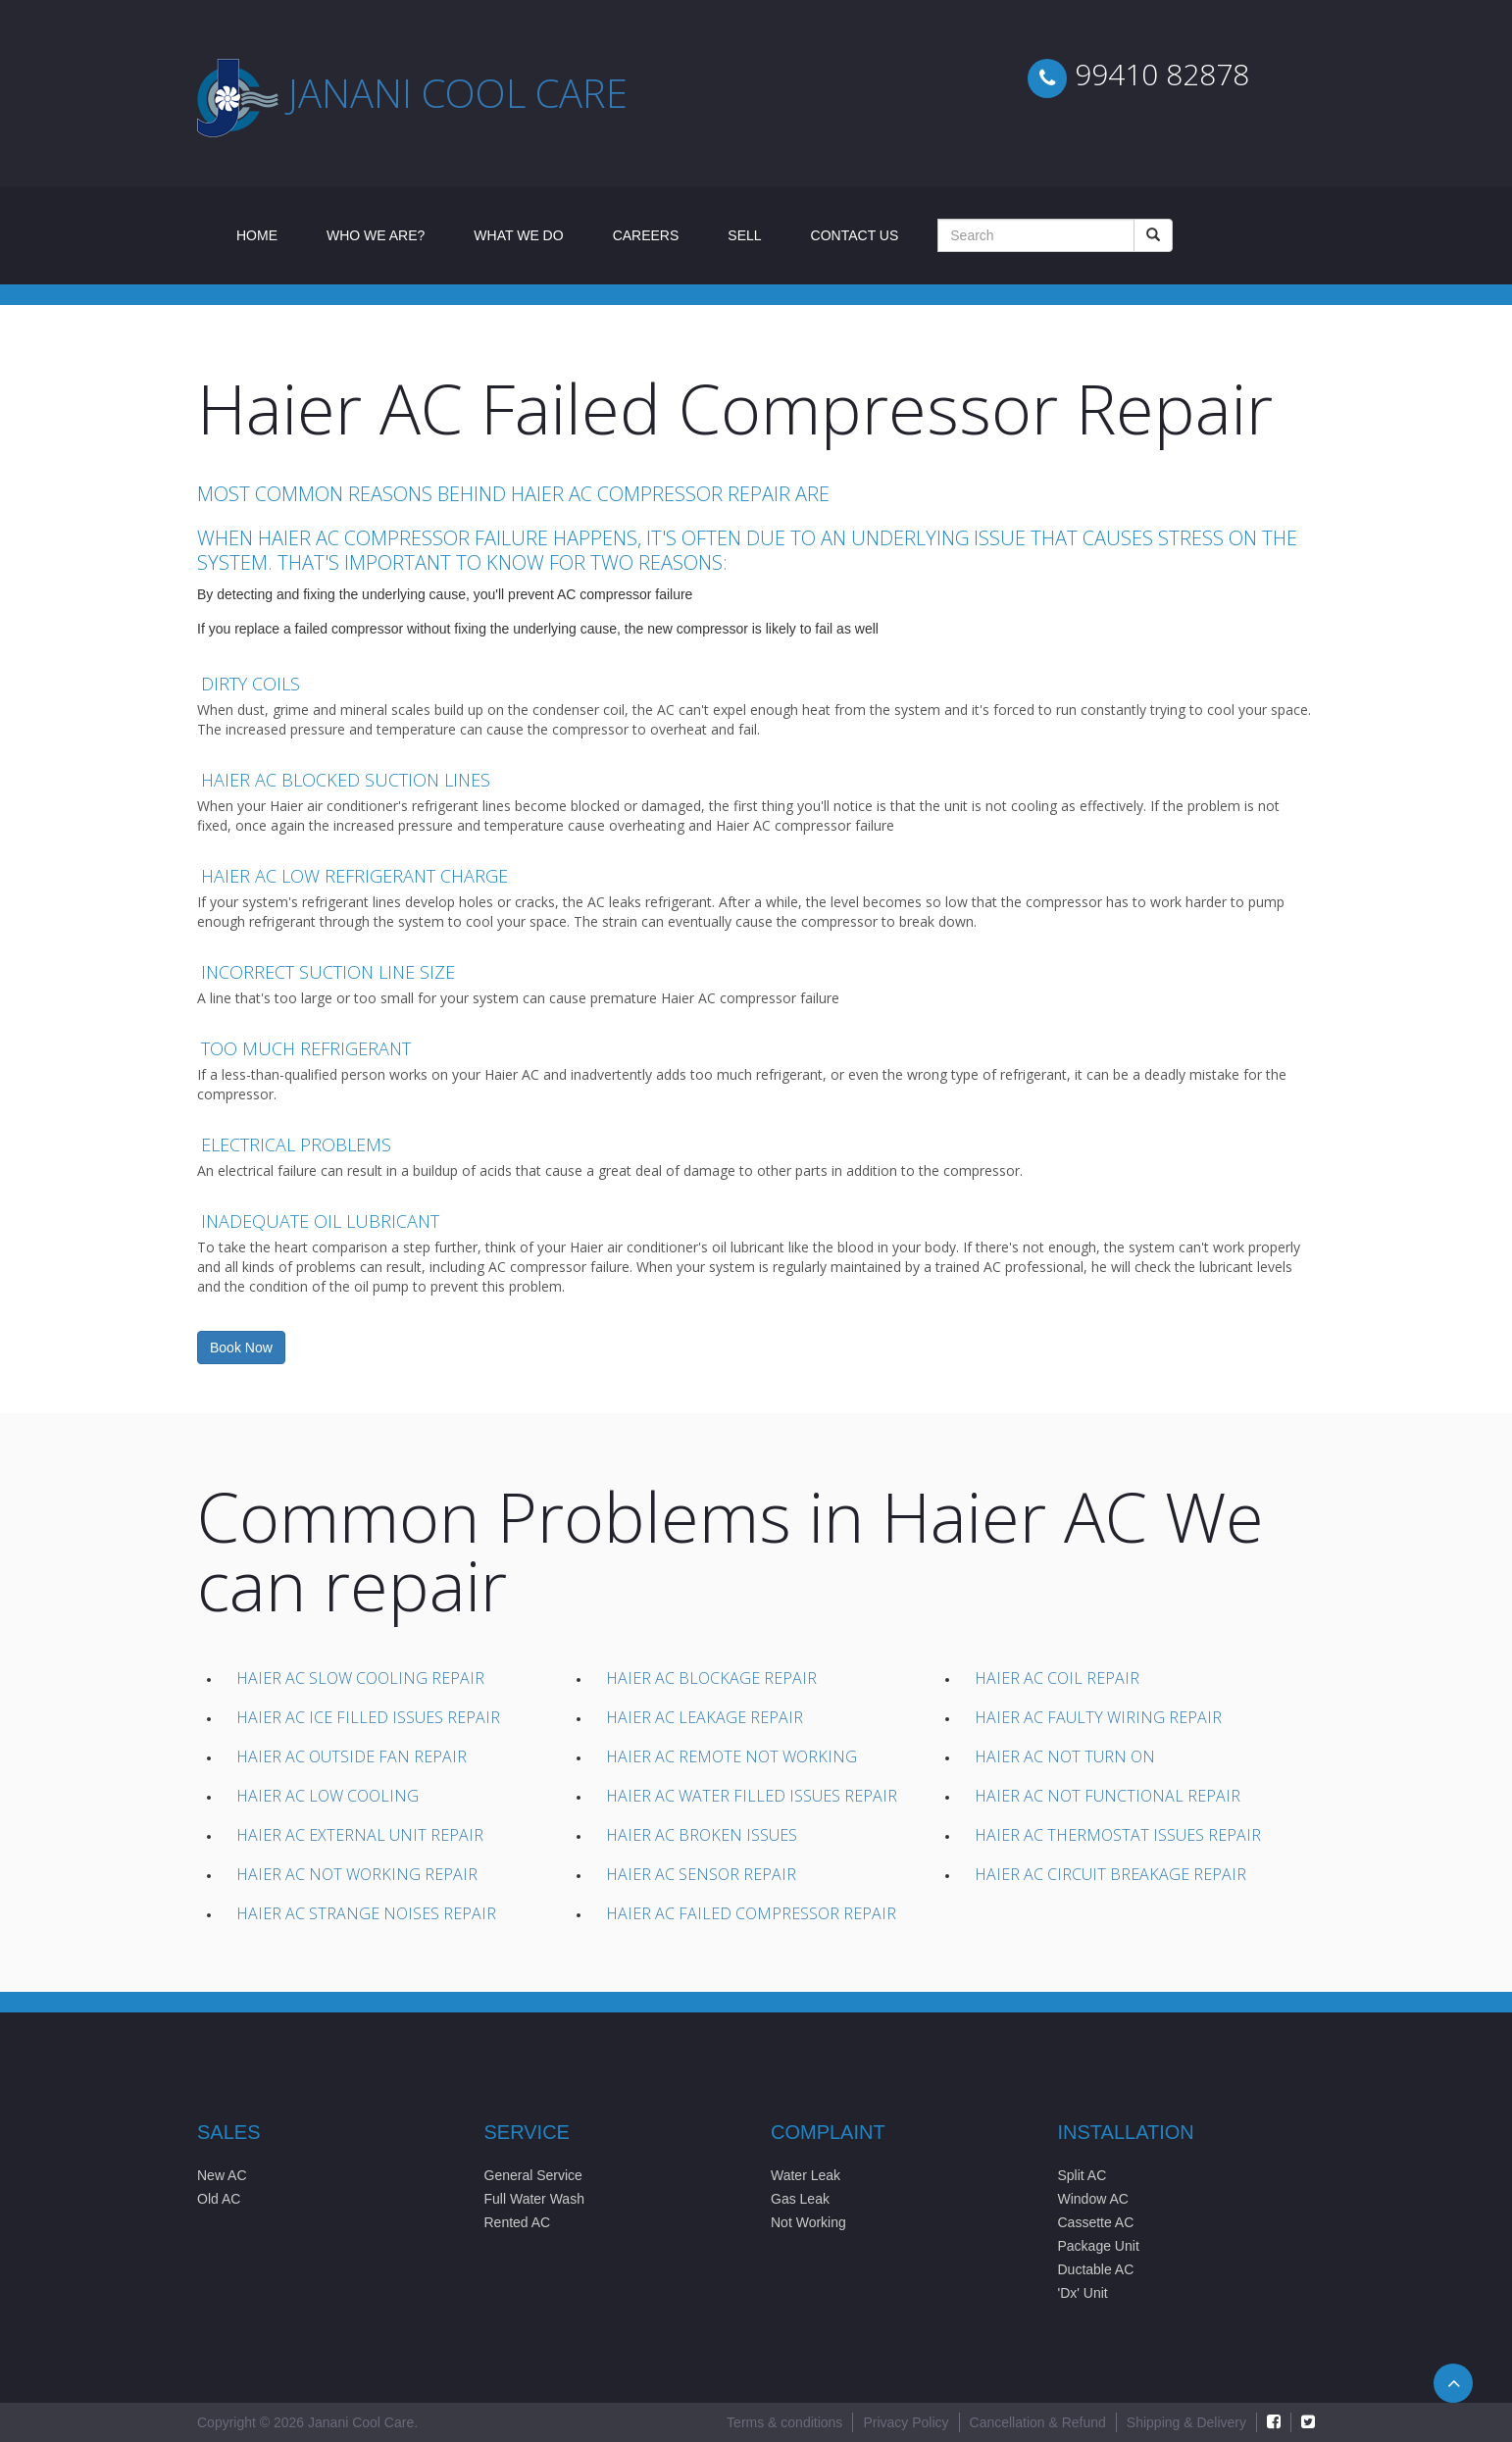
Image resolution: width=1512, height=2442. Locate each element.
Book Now (241, 1347)
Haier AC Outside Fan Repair (351, 1756)
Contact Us (855, 235)
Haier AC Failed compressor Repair (751, 1913)
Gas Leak (800, 2199)
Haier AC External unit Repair (359, 1835)
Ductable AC (1096, 2269)
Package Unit (1098, 2246)
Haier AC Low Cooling (327, 1795)
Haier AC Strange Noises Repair (366, 1913)
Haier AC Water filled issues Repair (751, 1795)
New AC (222, 2175)
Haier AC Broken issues (701, 1835)
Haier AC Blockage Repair (711, 1678)
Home (269, 234)
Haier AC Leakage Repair (704, 1717)
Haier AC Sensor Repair (701, 1874)
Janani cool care (458, 93)
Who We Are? (376, 235)
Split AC (1082, 2175)
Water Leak (805, 2175)
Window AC (1093, 2199)
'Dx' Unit (1083, 2293)
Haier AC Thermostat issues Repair (1118, 1835)
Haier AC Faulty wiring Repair (1098, 1717)
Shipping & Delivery (1186, 2422)
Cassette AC (1096, 2222)
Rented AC (517, 2222)
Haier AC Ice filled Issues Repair (368, 1717)
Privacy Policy (905, 2422)
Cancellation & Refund (1038, 2422)
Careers (646, 235)
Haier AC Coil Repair (1057, 1678)
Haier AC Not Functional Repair (1107, 1795)
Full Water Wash (534, 2199)
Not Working (808, 2222)
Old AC (218, 2199)
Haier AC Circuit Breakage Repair (1110, 1874)
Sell (744, 235)
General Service (533, 2175)
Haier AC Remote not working (731, 1756)
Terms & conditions (784, 2422)
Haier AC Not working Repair (357, 1874)
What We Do (518, 235)
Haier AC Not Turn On (1065, 1756)
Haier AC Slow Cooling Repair (360, 1678)
